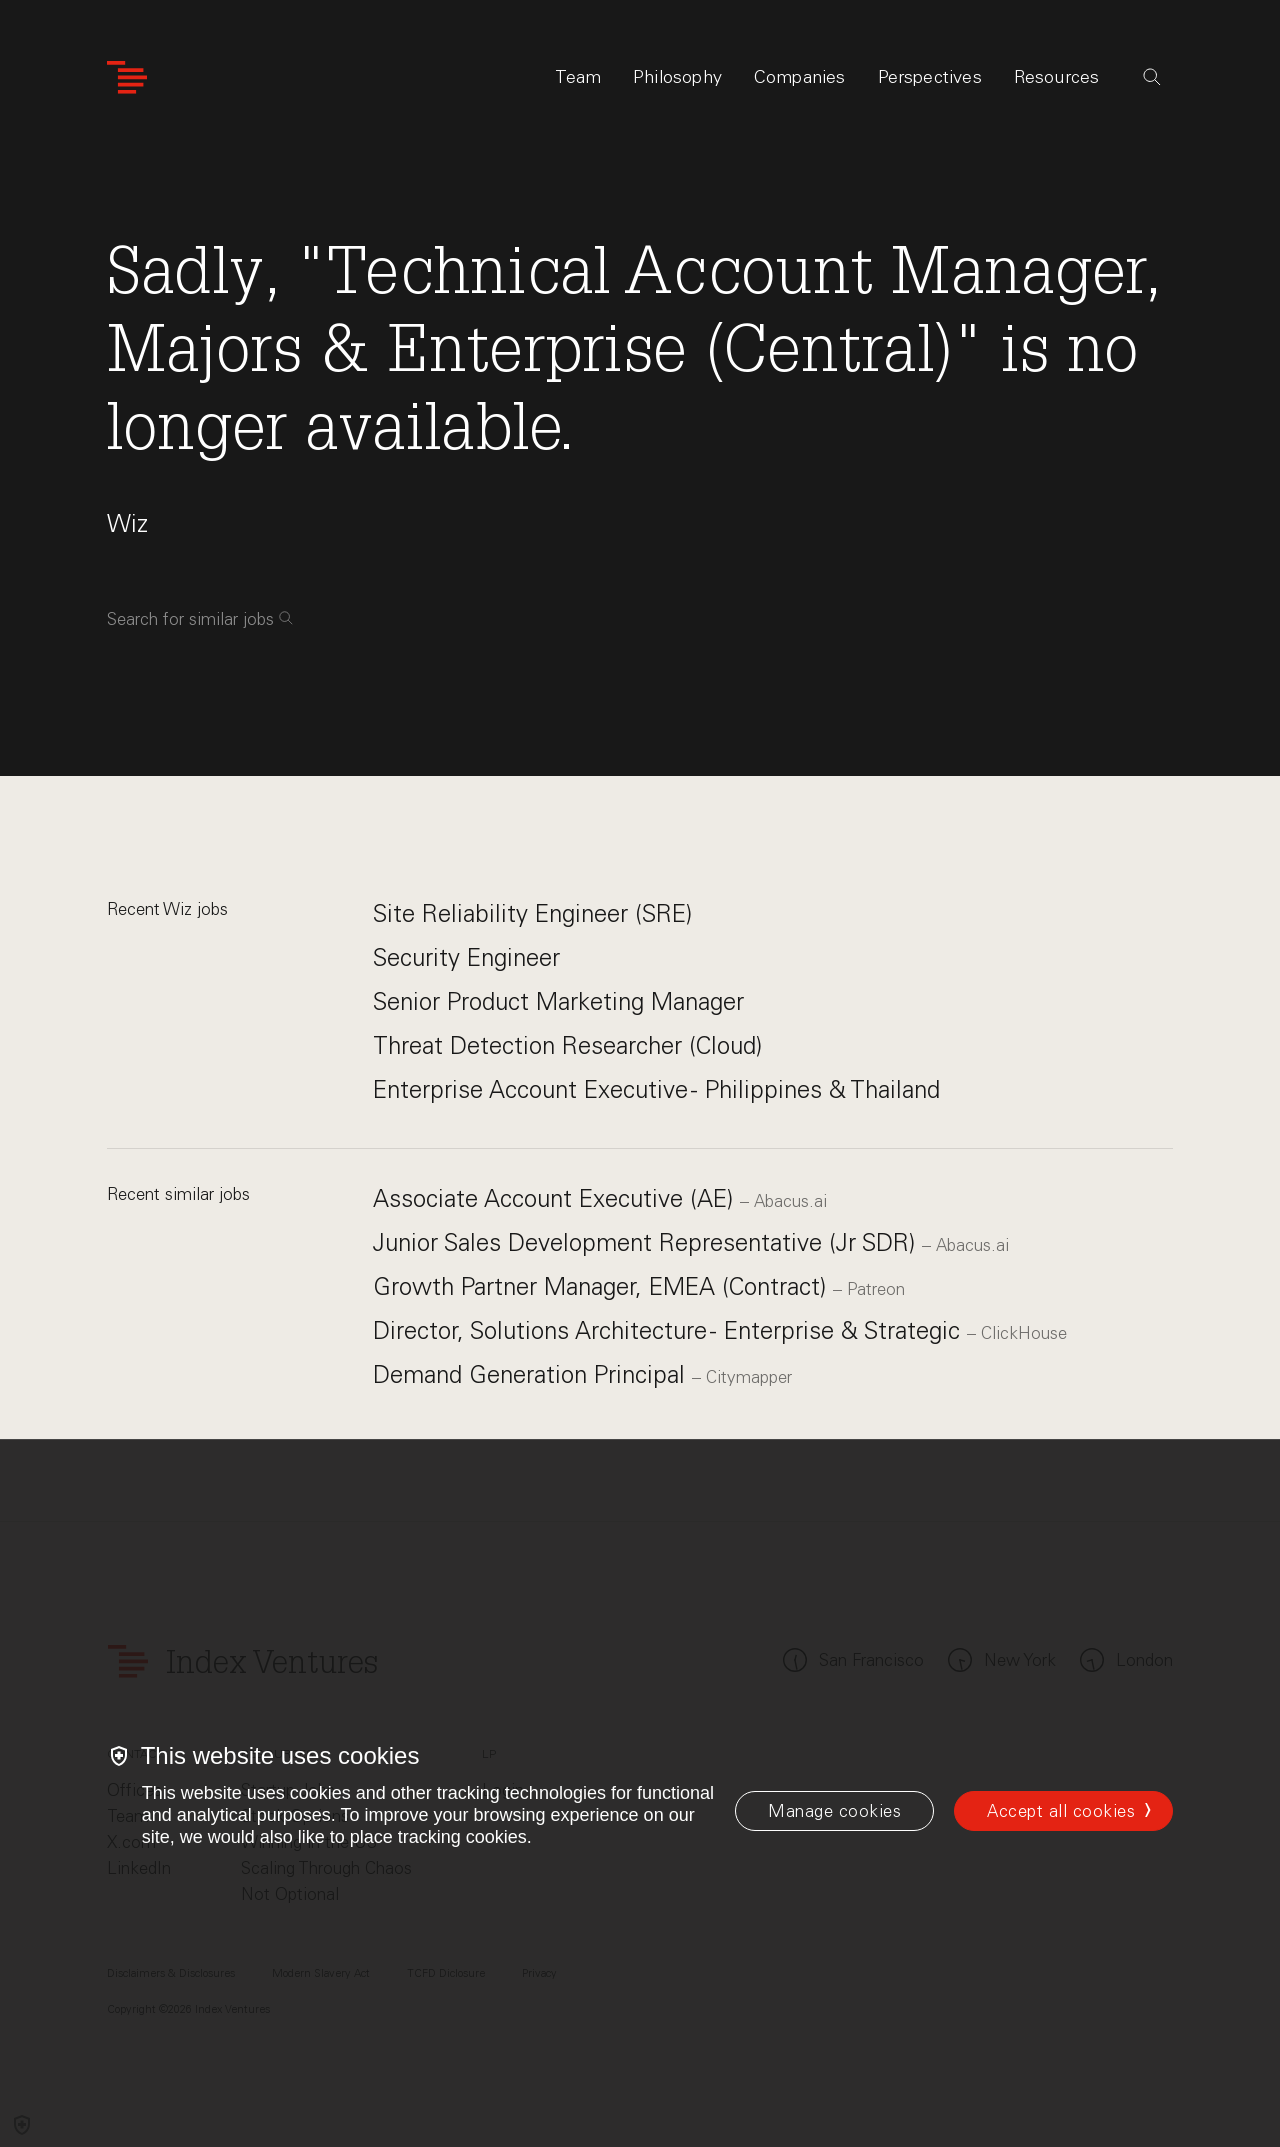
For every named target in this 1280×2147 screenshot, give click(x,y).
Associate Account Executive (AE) (556, 1198)
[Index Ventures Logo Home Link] (127, 77)
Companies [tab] (800, 77)
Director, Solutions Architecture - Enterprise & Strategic (670, 1330)
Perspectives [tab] (930, 77)
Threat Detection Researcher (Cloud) (567, 1045)
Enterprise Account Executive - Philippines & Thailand (656, 1089)
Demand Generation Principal (532, 1374)
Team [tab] (578, 77)
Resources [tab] (1057, 77)
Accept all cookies (1061, 1811)
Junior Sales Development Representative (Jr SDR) (647, 1242)
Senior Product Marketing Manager (558, 1001)
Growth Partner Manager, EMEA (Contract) (603, 1286)
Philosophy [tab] (677, 77)
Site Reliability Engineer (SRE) (532, 913)
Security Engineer (466, 957)
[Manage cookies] (834, 1811)
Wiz (127, 523)
